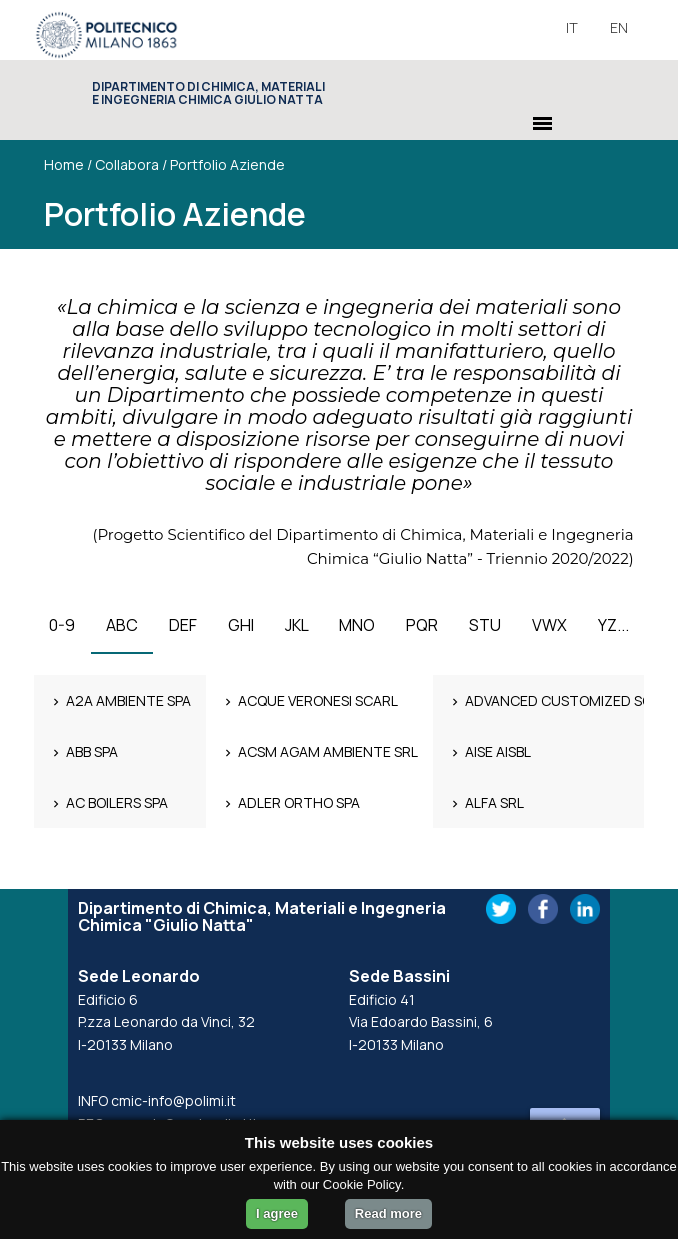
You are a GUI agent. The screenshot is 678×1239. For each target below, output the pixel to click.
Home (64, 164)
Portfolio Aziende (227, 164)
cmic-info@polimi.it (173, 1100)
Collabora (127, 164)
